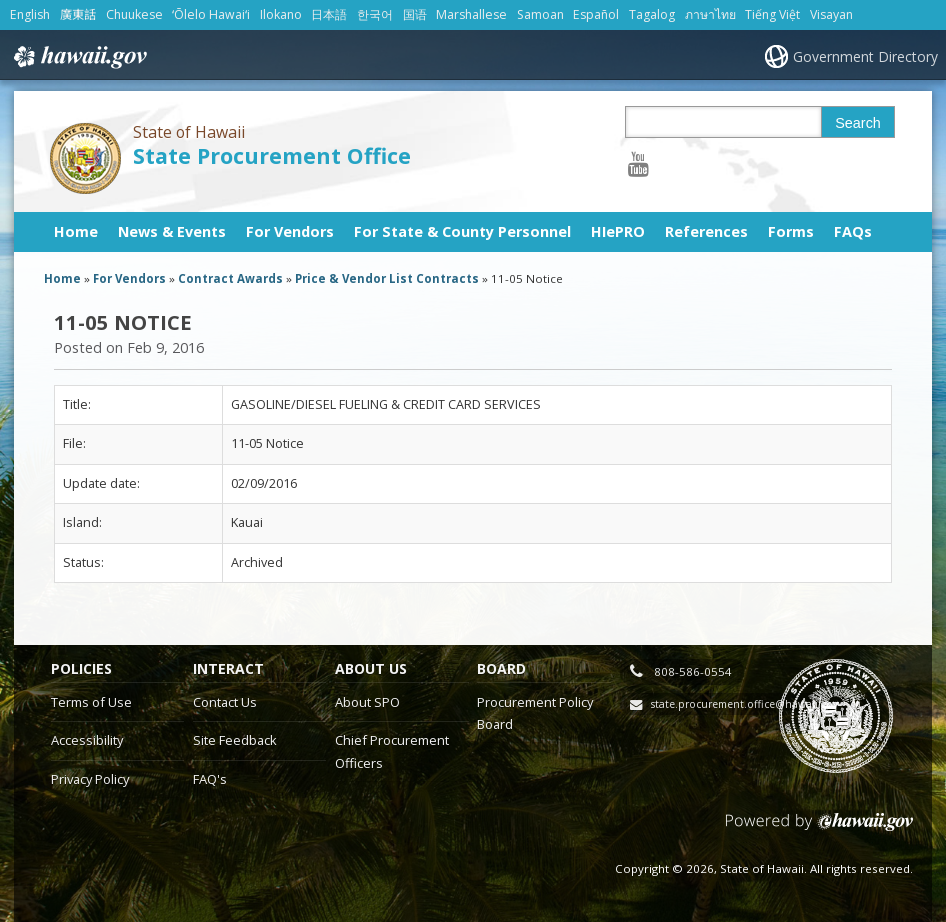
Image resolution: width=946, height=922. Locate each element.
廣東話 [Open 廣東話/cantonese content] (78, 14)
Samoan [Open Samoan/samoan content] (540, 14)
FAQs (853, 231)
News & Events (172, 231)
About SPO (367, 702)
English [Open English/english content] (30, 14)
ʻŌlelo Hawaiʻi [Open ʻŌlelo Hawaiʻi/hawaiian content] (211, 14)
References (706, 231)
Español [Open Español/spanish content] (596, 14)
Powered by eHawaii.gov (819, 829)
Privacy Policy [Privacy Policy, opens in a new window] (90, 779)
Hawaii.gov (78, 57)
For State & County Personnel (462, 231)
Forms (791, 231)
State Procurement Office (272, 155)
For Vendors (290, 231)
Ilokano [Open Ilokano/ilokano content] (281, 14)
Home (76, 231)
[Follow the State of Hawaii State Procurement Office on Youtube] (638, 163)
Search (858, 123)
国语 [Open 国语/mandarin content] (415, 14)
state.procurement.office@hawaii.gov (744, 704)
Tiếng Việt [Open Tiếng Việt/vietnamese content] (772, 14)
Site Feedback (235, 740)
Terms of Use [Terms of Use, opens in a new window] (91, 702)
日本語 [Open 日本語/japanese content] (329, 14)
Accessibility (87, 740)
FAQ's (210, 779)
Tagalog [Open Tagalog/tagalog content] (652, 14)
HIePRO (618, 231)
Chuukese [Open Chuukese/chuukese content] (134, 14)
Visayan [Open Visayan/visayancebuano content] (831, 14)
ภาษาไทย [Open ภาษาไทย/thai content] (710, 14)
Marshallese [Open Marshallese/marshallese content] (471, 14)
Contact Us (225, 702)
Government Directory (865, 56)
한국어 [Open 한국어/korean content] (375, 14)
